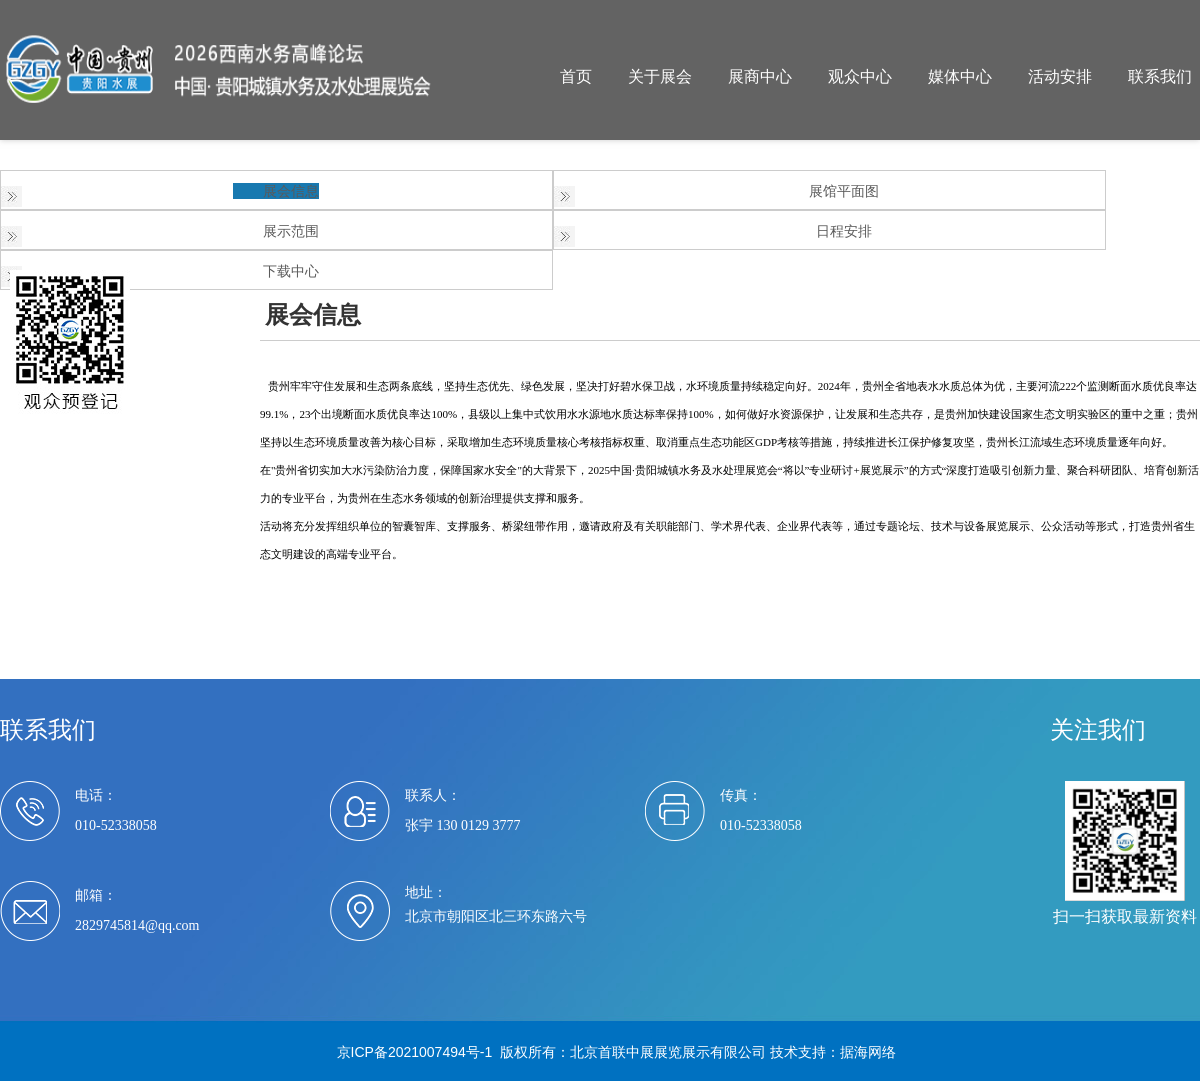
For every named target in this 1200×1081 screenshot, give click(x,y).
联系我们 (1160, 76)
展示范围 (291, 231)
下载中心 (291, 271)
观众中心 (860, 76)
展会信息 (291, 191)
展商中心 (760, 76)
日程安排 (844, 231)
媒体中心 (960, 76)
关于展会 (660, 76)
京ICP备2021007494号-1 (415, 1052)
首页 (576, 76)
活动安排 (1060, 76)
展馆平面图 (844, 191)
